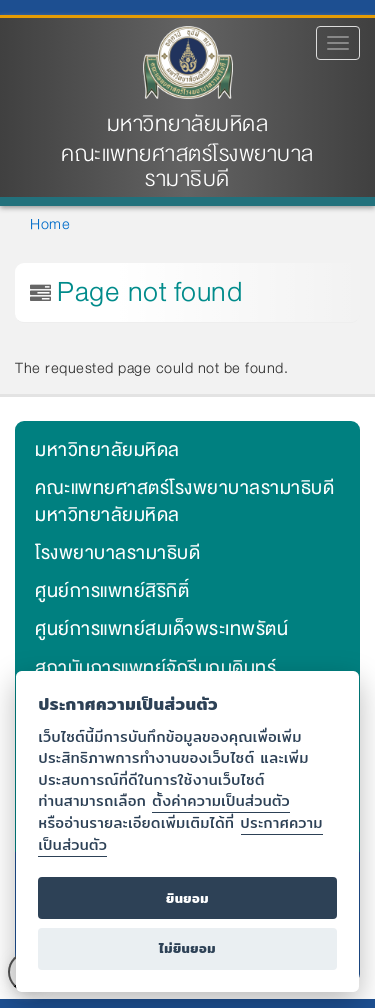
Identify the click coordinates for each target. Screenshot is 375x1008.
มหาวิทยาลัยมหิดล (188, 124)
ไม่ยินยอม (187, 948)
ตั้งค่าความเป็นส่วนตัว (221, 800)
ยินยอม (187, 898)
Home (50, 224)
